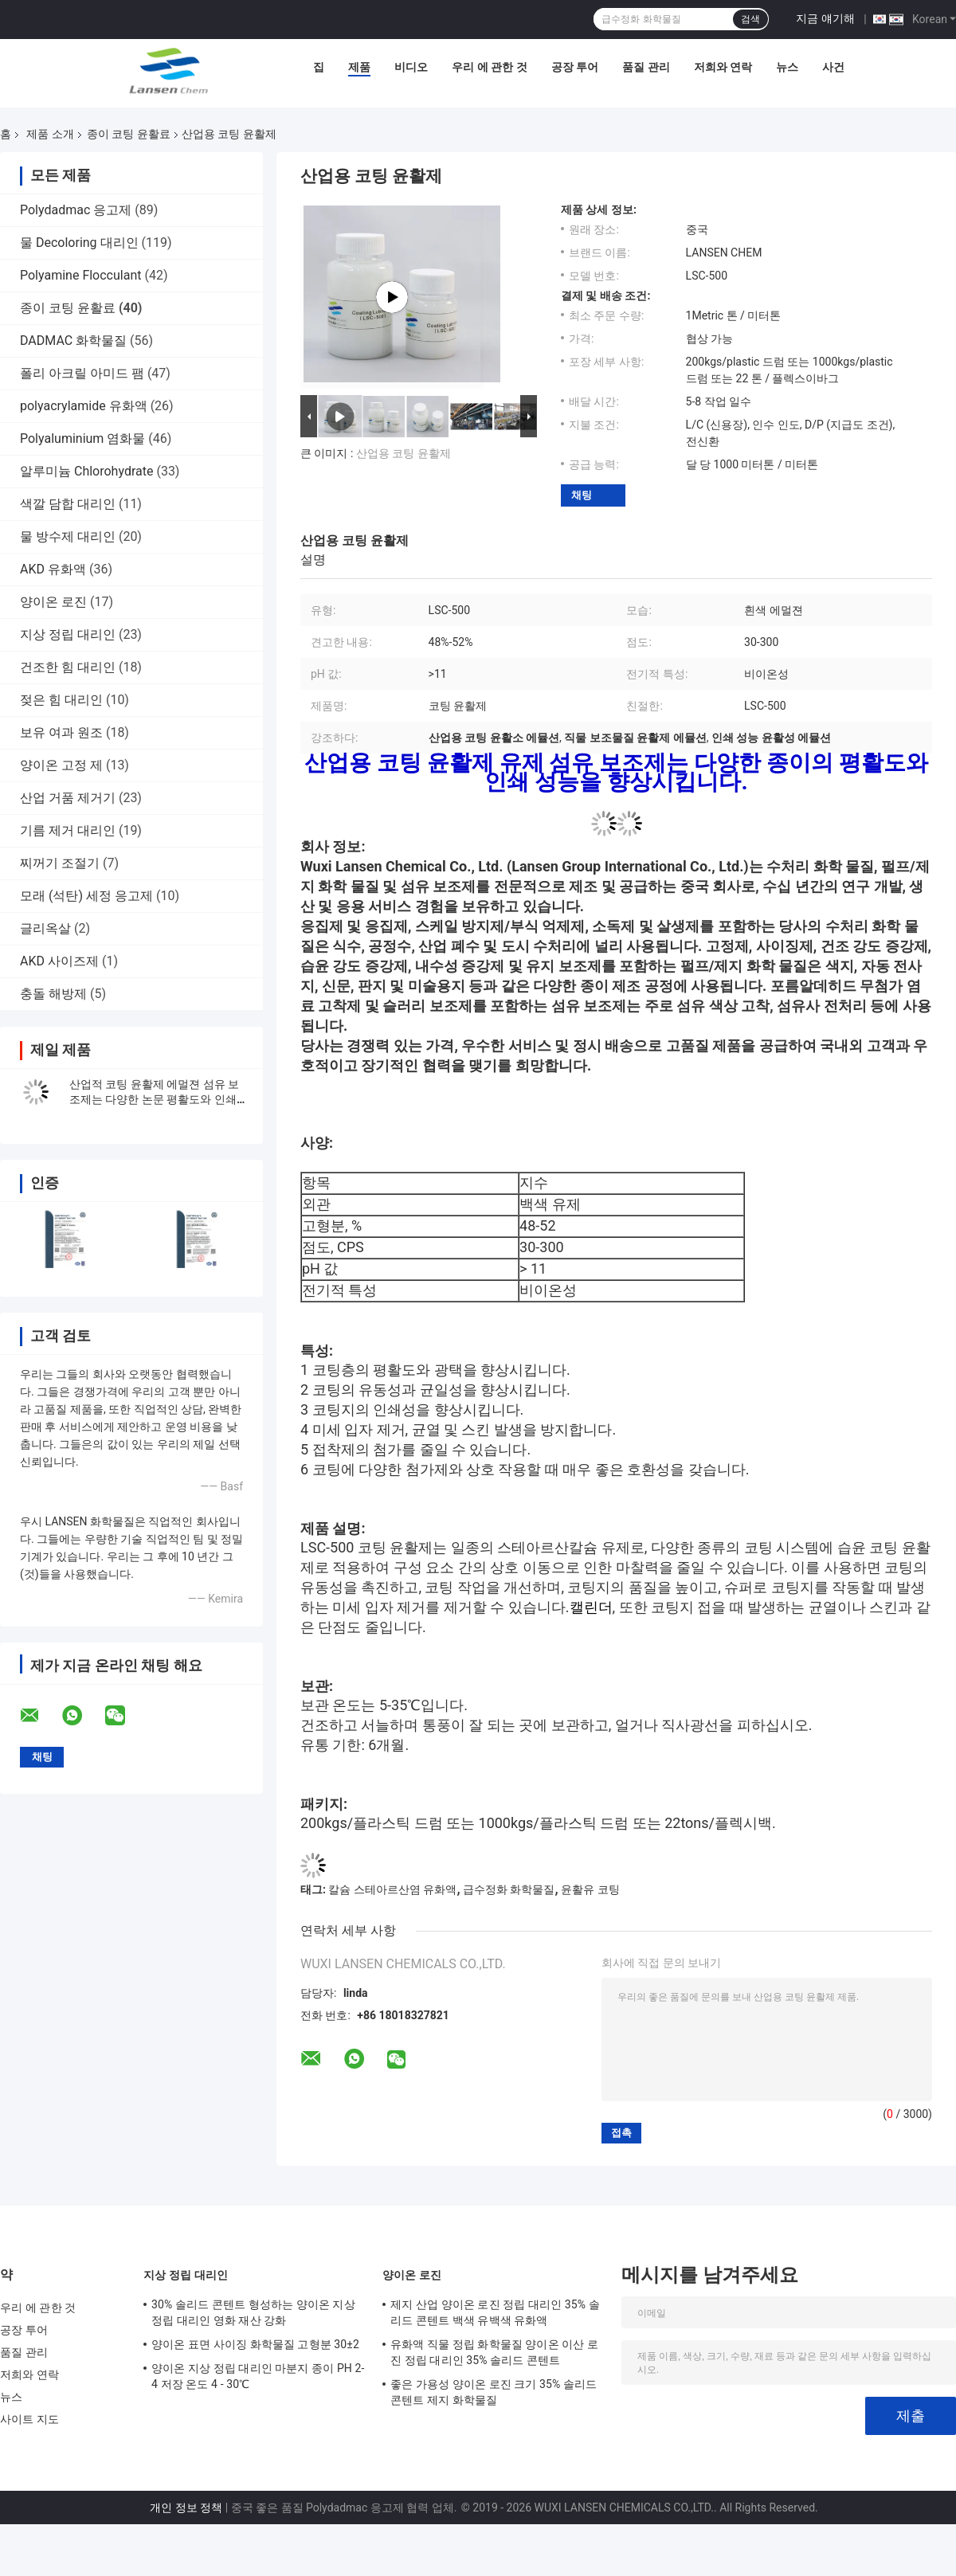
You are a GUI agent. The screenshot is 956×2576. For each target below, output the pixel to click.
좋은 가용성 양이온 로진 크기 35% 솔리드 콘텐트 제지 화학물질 (493, 2392)
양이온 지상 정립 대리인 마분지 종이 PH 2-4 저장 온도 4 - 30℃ (257, 2376)
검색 (750, 19)
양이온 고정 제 (61, 765)
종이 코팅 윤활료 (128, 133)
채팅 (581, 495)
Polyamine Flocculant (80, 275)
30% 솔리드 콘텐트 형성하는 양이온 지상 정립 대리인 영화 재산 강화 (253, 2312)
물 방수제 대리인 (68, 536)
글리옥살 (45, 928)
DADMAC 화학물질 (73, 340)
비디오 (411, 67)
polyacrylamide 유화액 (83, 405)
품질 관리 (645, 67)
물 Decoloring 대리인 (79, 242)
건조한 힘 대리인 (68, 667)
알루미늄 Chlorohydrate (86, 471)
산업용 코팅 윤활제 (403, 453)
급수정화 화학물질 (508, 1889)
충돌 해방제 (53, 993)
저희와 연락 (723, 67)
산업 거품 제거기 (68, 797)
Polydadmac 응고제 (75, 209)
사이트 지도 (29, 2419)
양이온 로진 (53, 601)
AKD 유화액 (53, 569)
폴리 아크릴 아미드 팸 (82, 373)
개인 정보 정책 (186, 2507)
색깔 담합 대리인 (68, 503)
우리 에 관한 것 (489, 67)
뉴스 (787, 67)
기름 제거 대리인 (68, 830)
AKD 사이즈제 (59, 961)
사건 (833, 67)
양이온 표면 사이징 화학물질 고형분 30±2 (255, 2344)
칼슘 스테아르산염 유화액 (392, 1889)
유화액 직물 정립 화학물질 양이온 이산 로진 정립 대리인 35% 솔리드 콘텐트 (494, 2352)
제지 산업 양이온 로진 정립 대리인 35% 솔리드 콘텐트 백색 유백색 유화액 (495, 2312)
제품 (359, 67)
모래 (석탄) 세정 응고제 (86, 895)
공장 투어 (574, 67)
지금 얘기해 (825, 18)
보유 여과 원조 (61, 732)
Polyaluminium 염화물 (82, 438)
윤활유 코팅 (590, 1889)
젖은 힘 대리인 (61, 699)
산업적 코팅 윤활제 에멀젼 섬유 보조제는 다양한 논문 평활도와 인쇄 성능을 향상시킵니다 (154, 1099)
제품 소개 (49, 133)
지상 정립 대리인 (68, 634)
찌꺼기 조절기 (60, 863)
